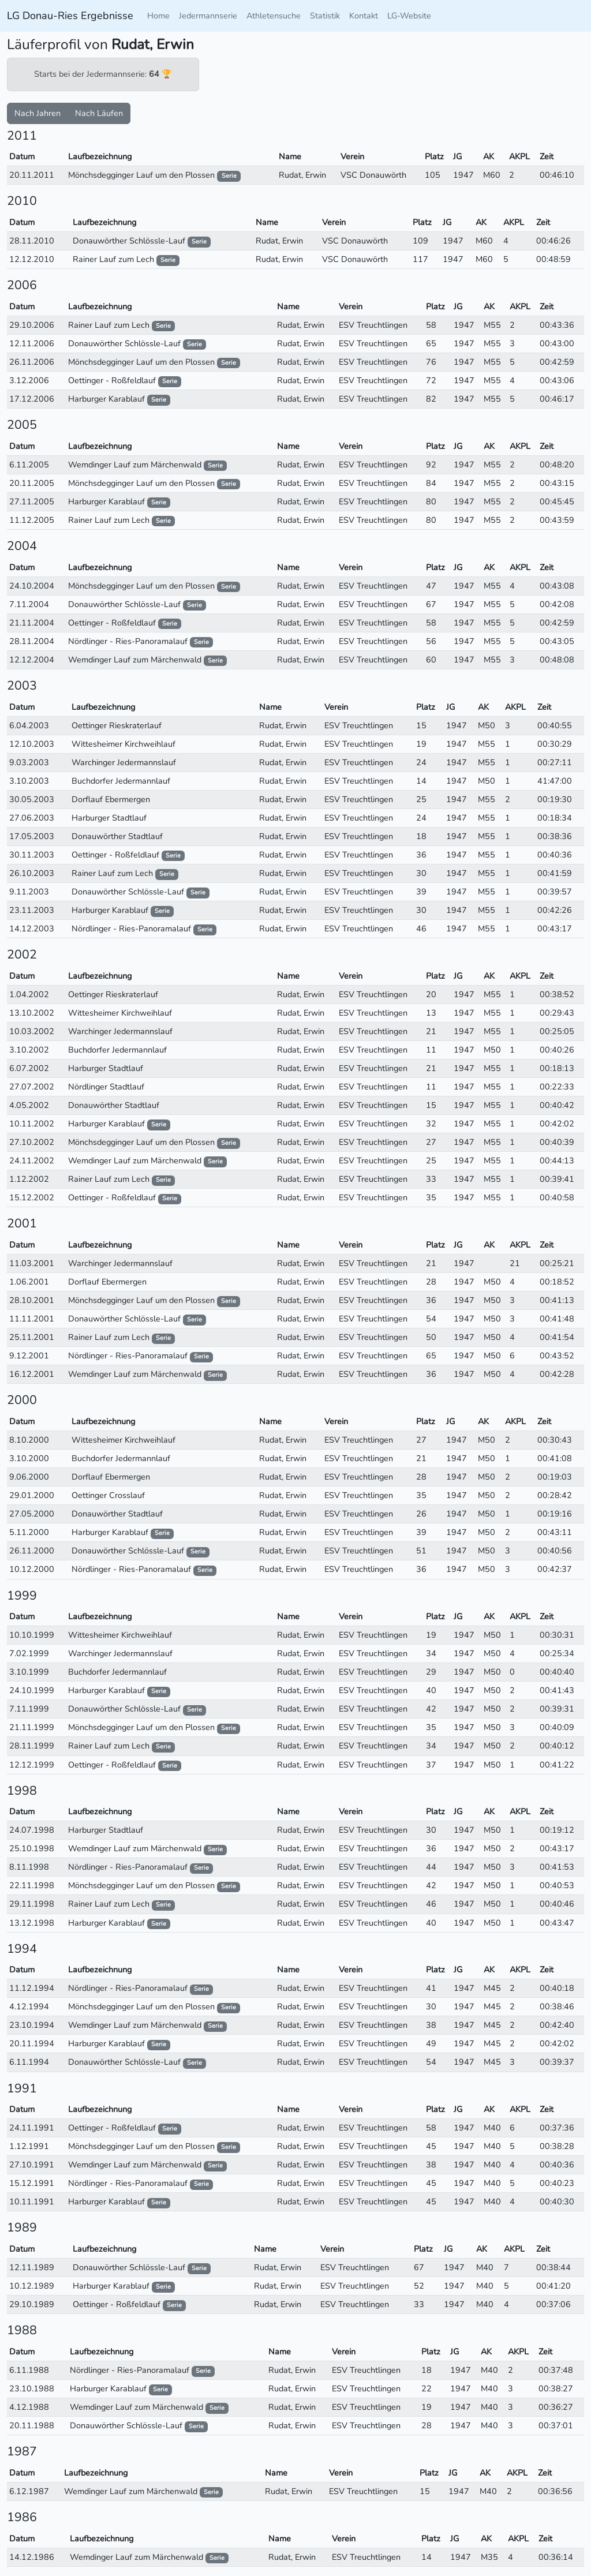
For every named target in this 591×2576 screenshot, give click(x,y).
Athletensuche (273, 15)
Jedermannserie (208, 15)
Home (158, 15)
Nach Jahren (37, 113)
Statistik (325, 15)
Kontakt (363, 15)
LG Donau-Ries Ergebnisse (70, 16)
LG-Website (409, 15)
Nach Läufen (99, 113)
